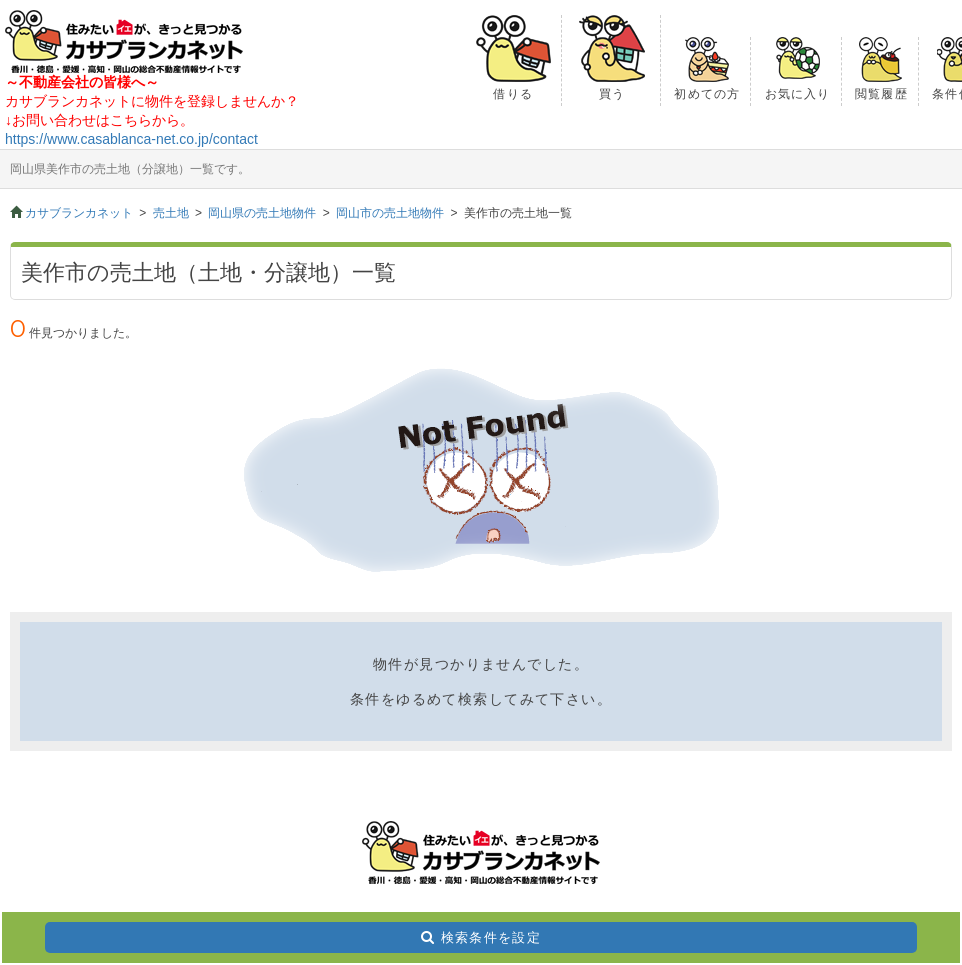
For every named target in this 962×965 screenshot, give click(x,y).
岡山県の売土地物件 (262, 213)
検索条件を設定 (491, 937)
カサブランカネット (79, 213)
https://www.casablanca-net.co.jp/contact (131, 139)
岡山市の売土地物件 (390, 213)
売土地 (171, 213)
